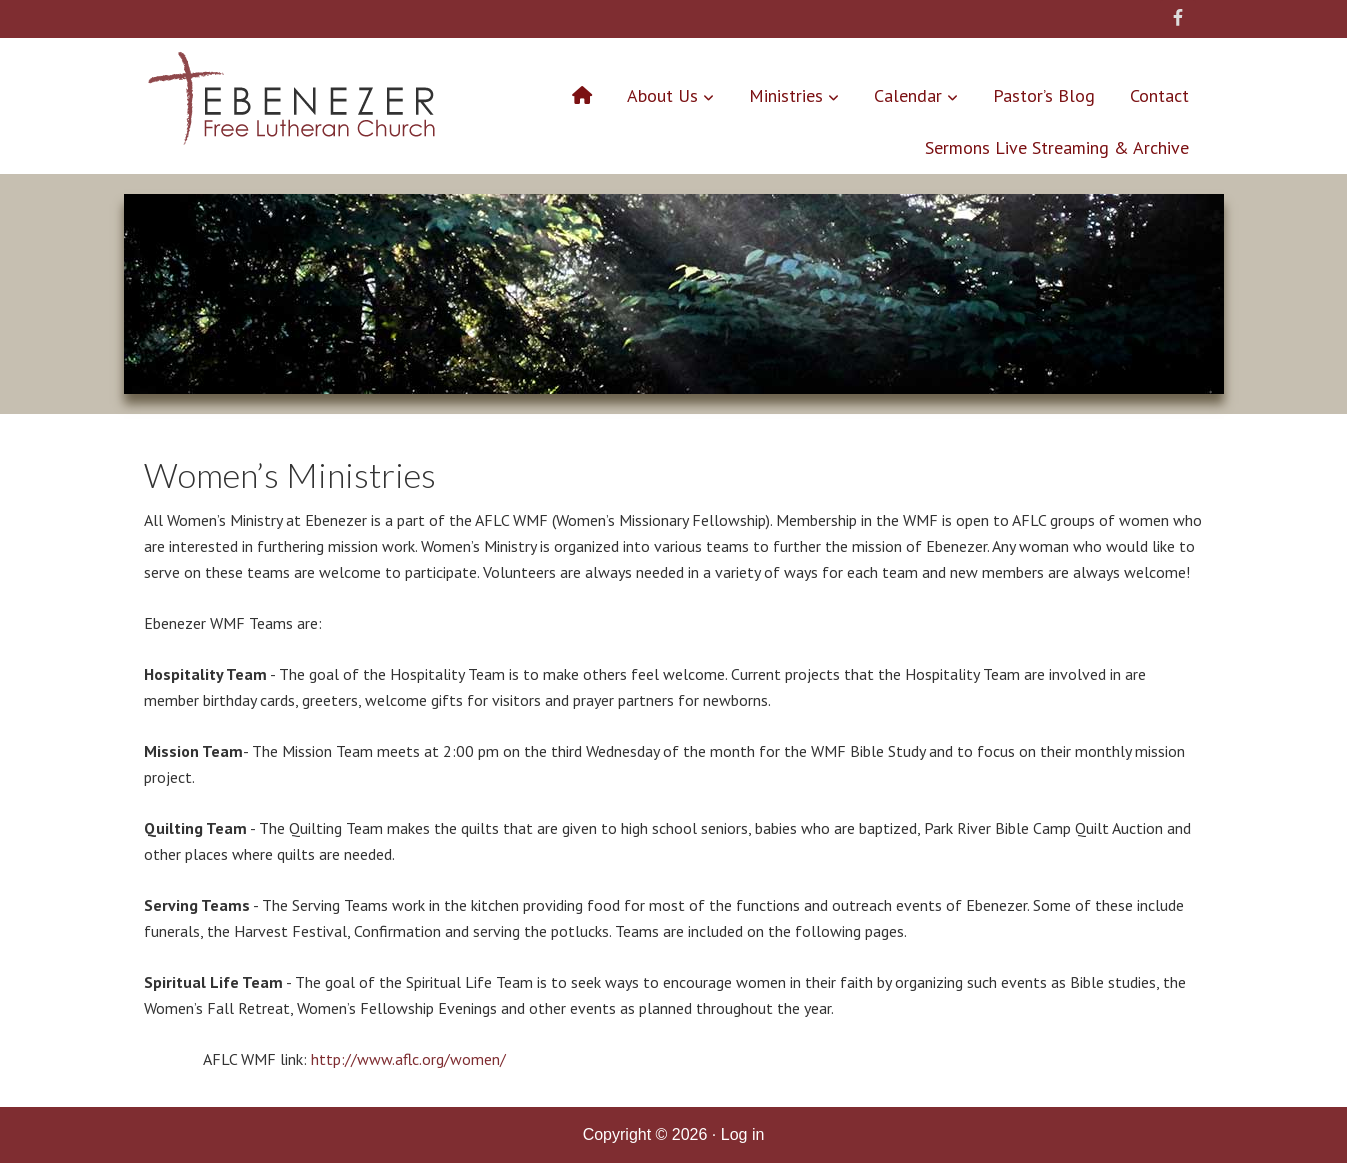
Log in (743, 1134)
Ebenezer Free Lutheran (291, 103)
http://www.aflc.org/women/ (408, 1059)
